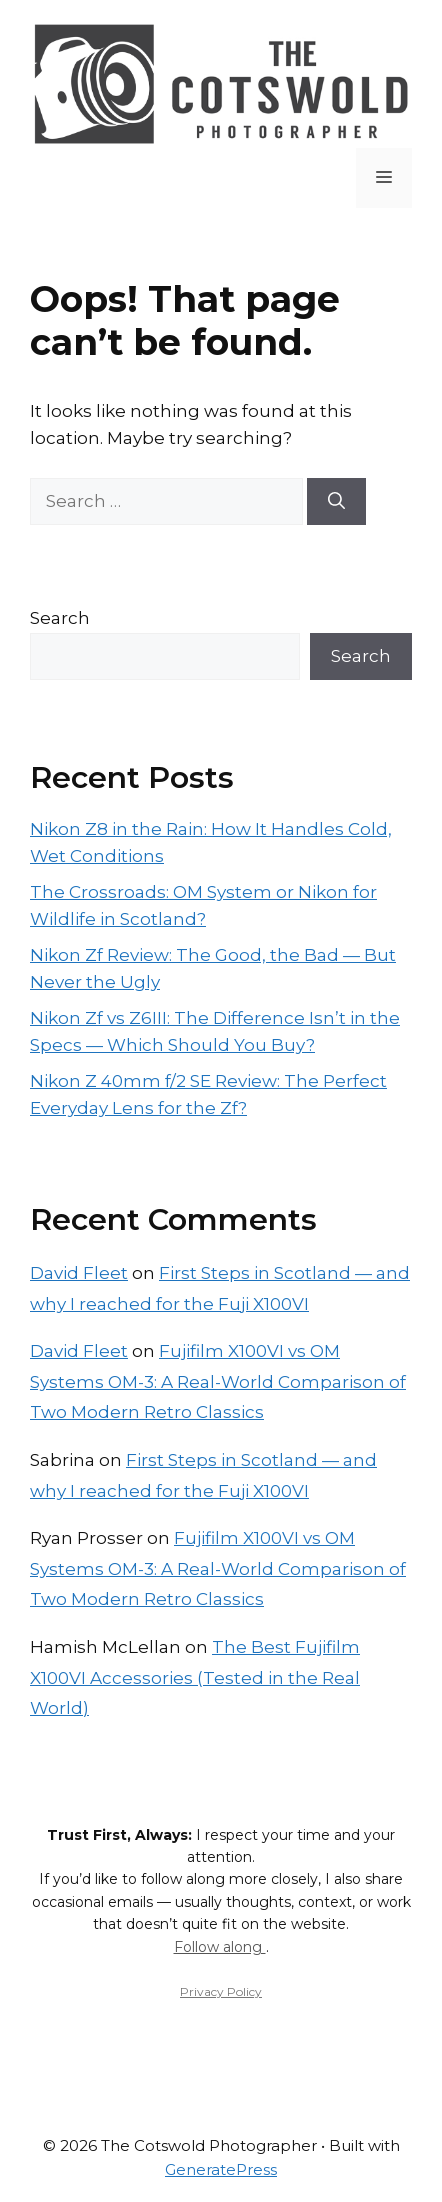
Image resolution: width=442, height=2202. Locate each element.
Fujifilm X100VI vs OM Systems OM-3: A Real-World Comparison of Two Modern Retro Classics (218, 1381)
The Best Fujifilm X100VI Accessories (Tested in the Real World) (195, 1677)
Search (60, 618)
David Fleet (79, 1273)
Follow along (220, 1947)
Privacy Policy (221, 1991)
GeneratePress (221, 2169)
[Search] (336, 502)
